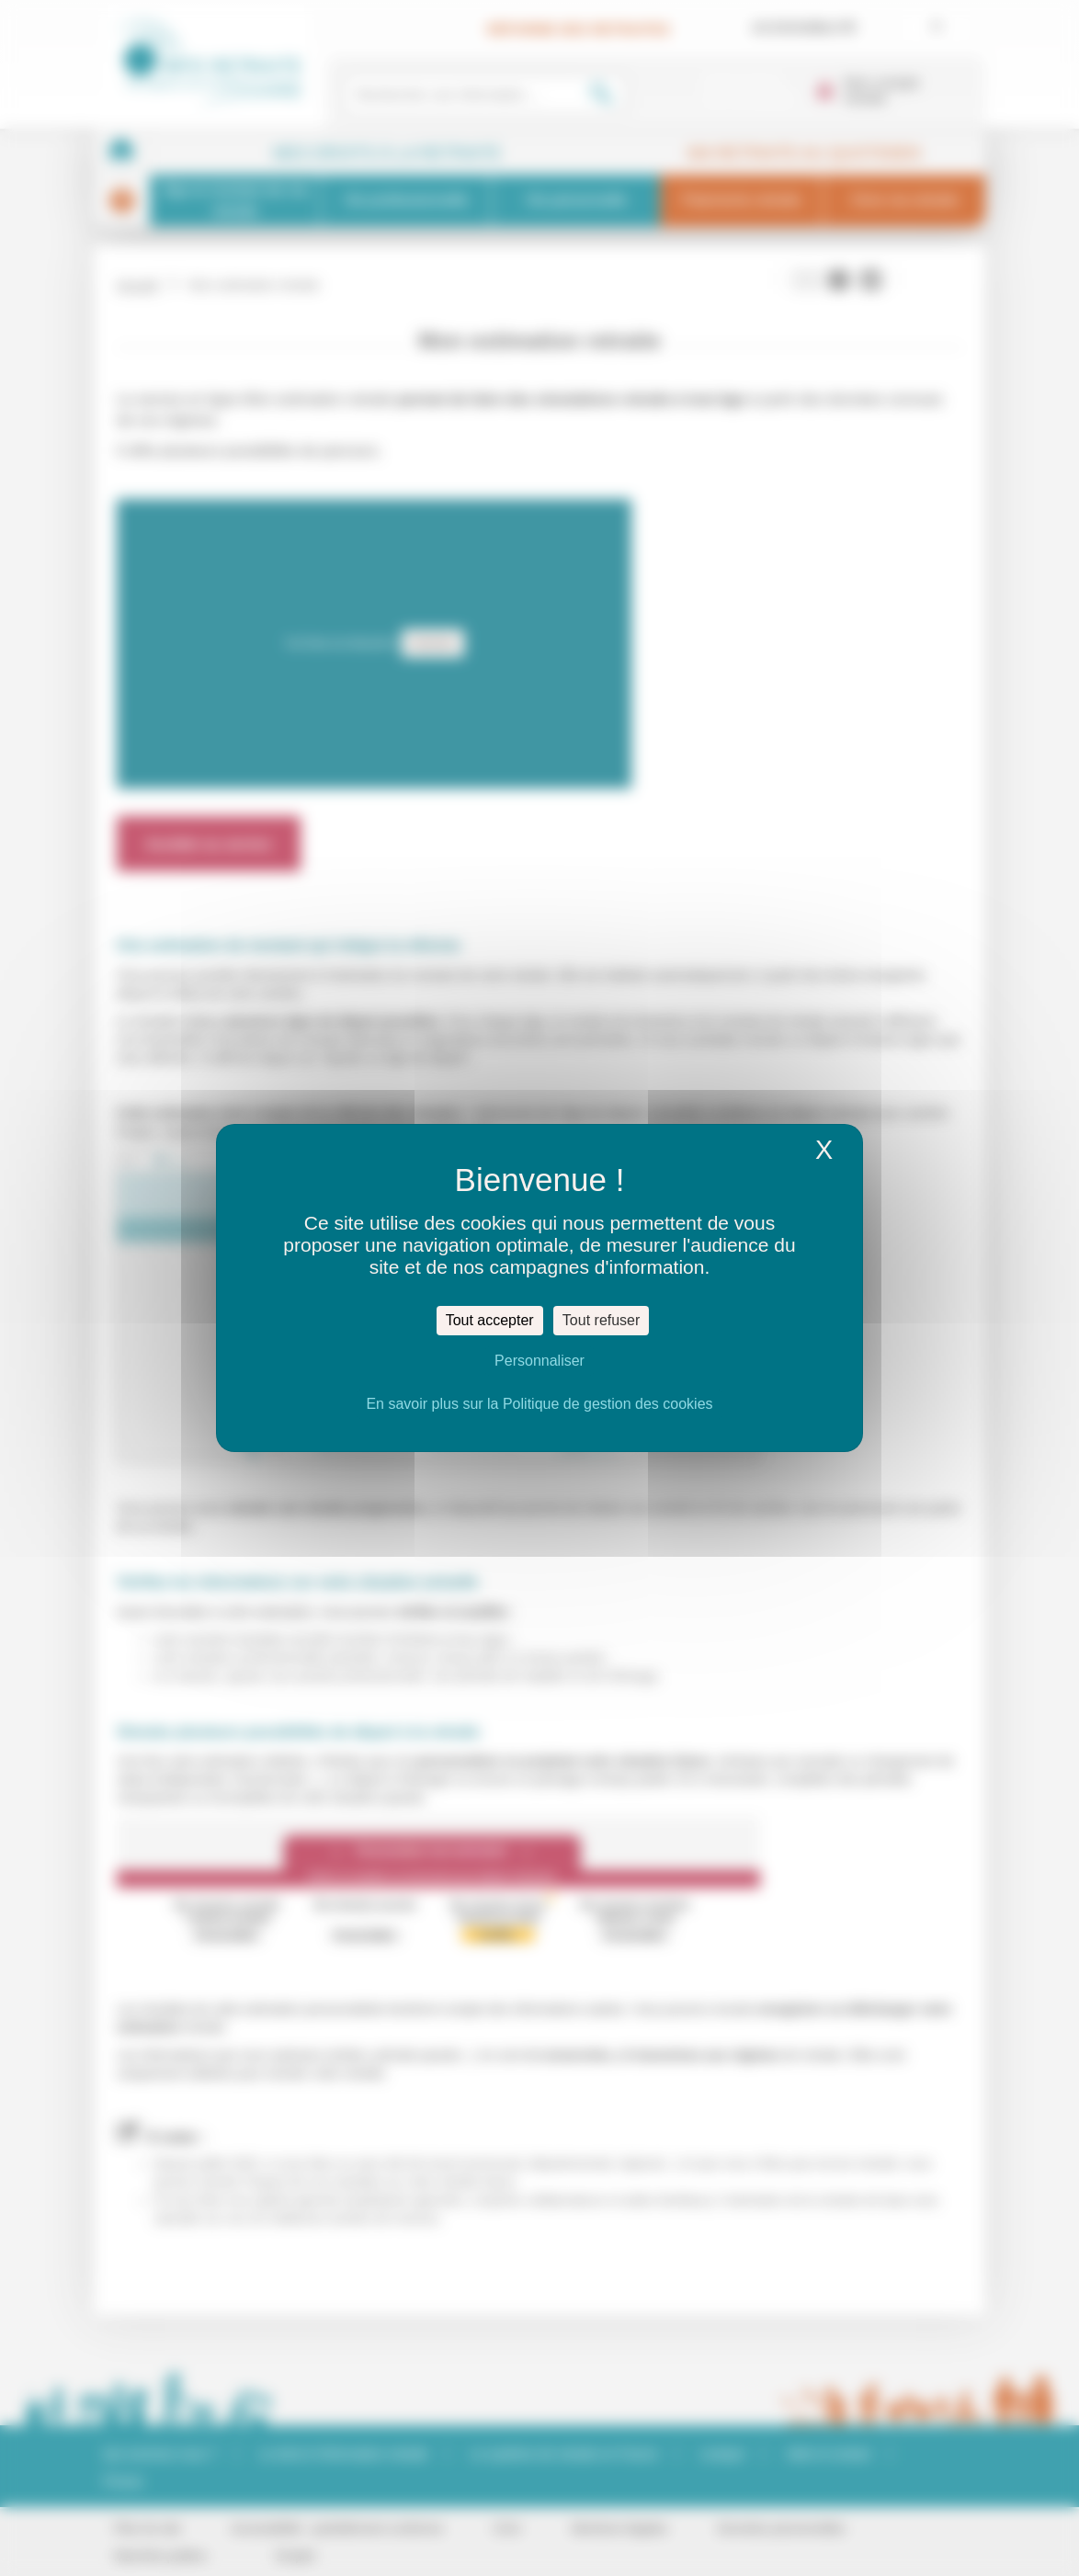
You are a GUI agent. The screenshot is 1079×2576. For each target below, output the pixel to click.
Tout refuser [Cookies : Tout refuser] (601, 1320)
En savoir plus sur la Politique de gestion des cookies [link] (539, 1404)
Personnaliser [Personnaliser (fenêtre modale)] (539, 1360)
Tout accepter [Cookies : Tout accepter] (490, 1320)
